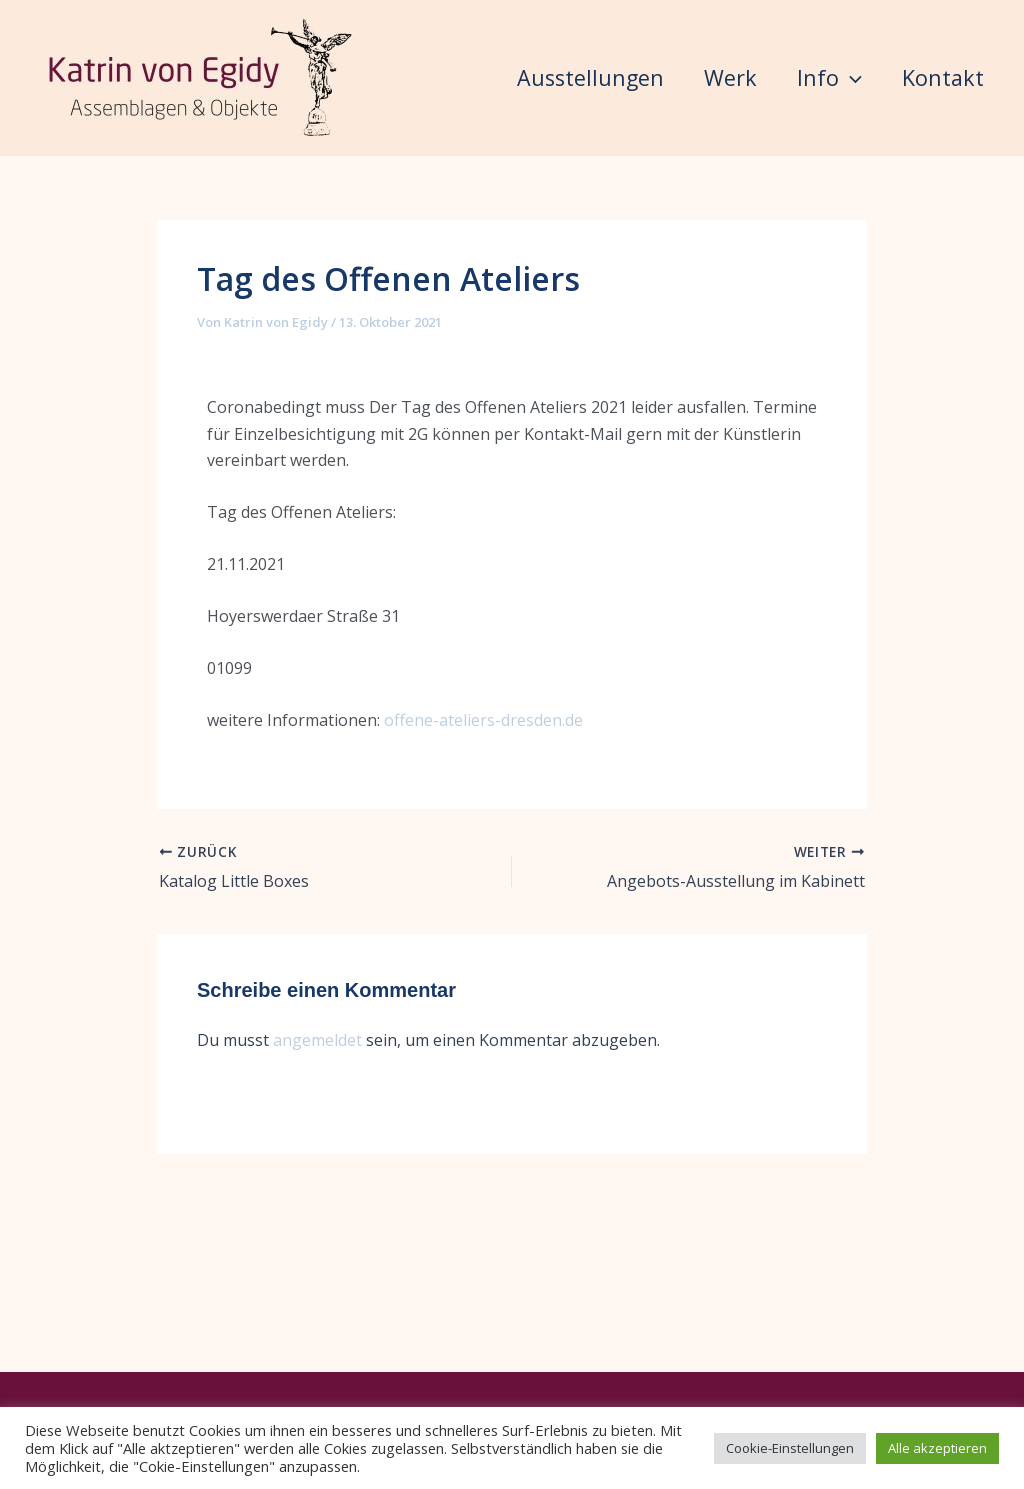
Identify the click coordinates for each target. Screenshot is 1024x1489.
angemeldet (317, 1195)
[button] (814, 78)
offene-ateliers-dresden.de (483, 876)
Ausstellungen (502, 77)
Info (793, 78)
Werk (668, 77)
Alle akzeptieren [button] (937, 1448)
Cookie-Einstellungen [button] (790, 1448)
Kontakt (470, 233)
